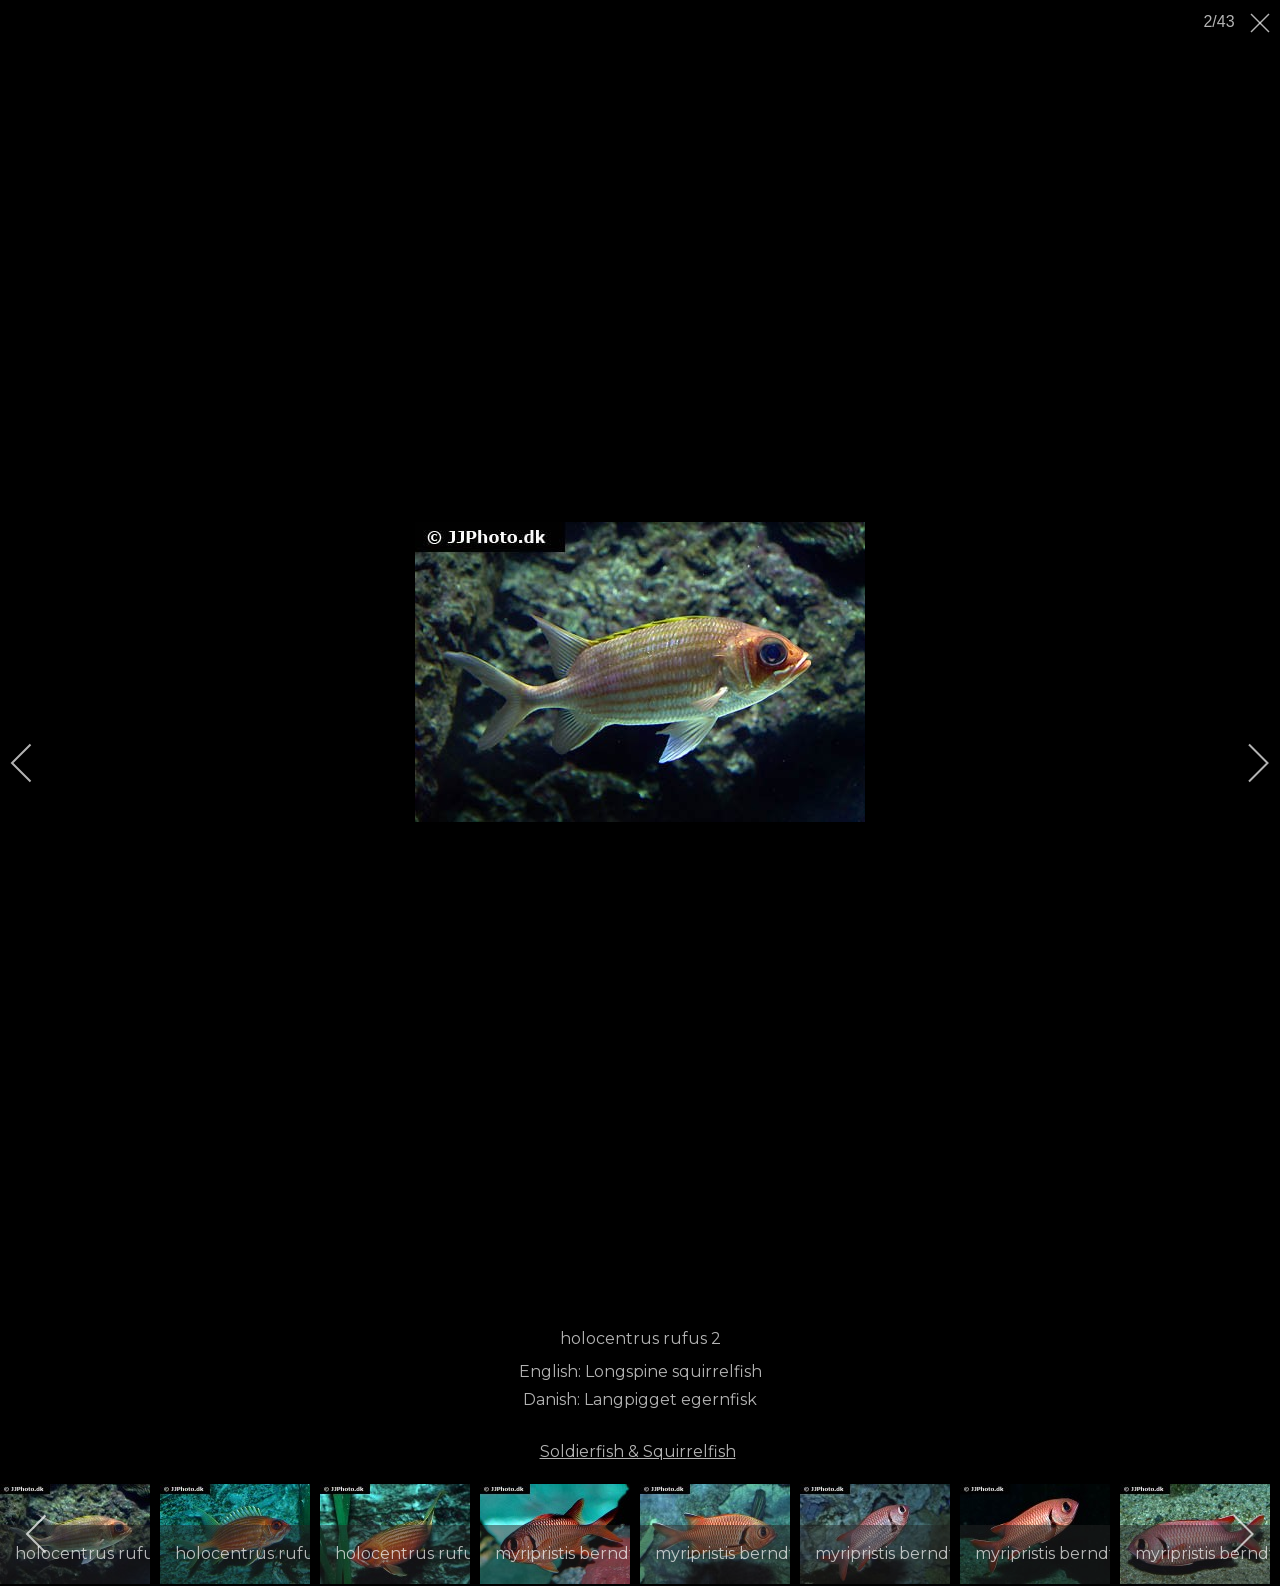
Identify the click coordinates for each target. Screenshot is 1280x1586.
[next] (1245, 763)
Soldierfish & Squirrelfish (638, 1451)
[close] (1262, 23)
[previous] (35, 763)
